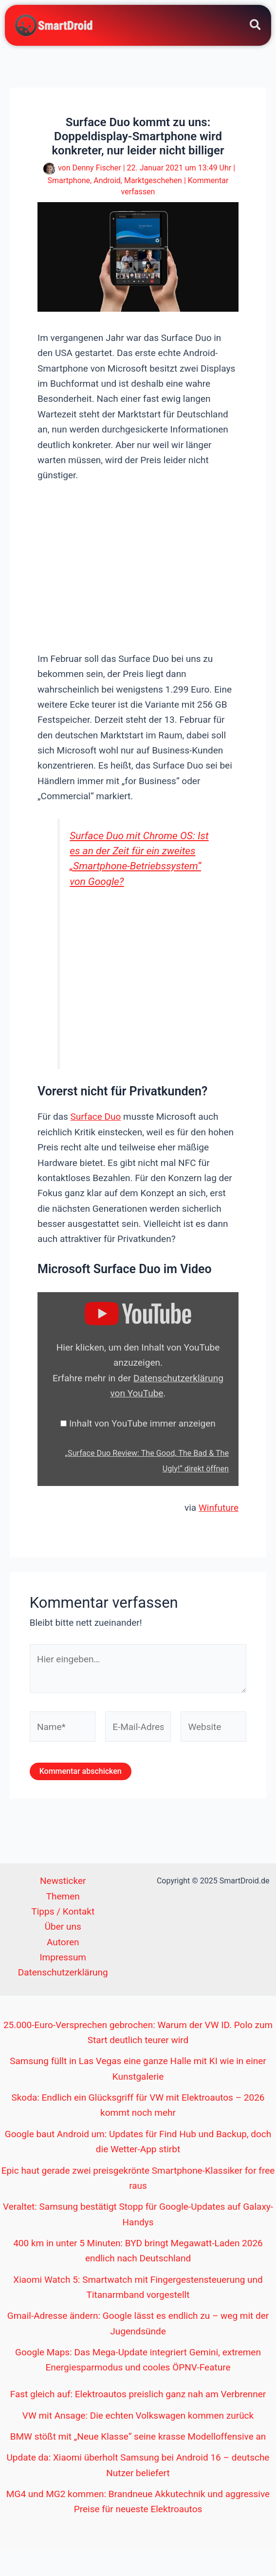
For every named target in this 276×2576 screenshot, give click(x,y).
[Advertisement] (154, 566)
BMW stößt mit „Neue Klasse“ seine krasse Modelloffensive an (138, 2436)
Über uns (63, 1926)
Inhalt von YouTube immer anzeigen (142, 1423)
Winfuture (219, 1507)
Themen (63, 1896)
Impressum (62, 1957)
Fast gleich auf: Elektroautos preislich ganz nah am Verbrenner (138, 2394)
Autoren (63, 1942)
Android (107, 180)
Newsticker (63, 1880)
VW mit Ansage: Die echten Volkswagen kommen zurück (138, 2415)
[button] (256, 26)
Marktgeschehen (153, 180)
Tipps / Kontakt (62, 1911)
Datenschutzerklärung (63, 1972)
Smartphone (69, 180)
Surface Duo (96, 1116)
